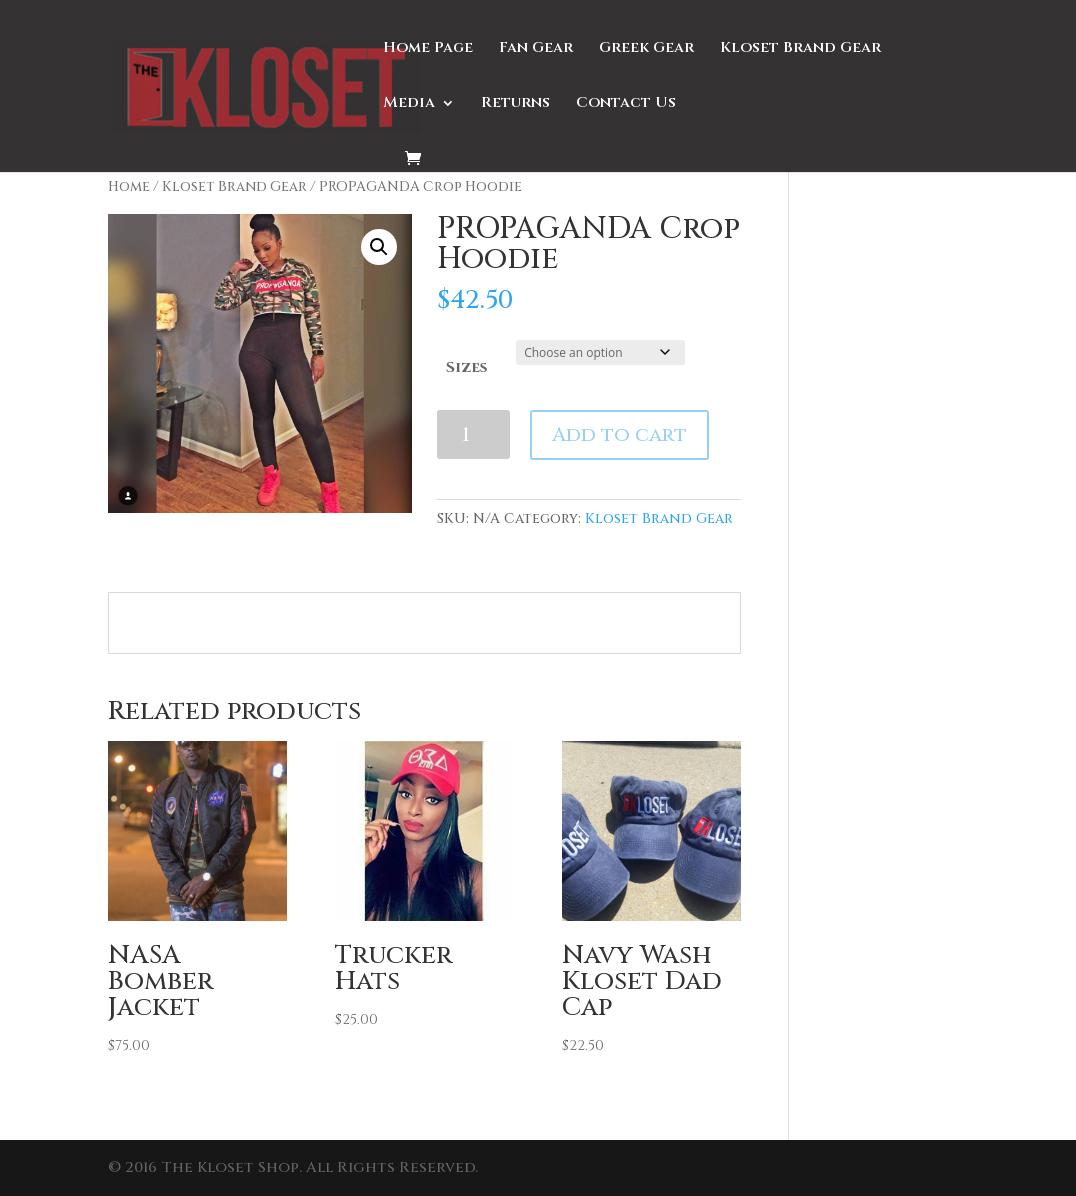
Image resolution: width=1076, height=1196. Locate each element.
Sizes (466, 367)
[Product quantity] (473, 434)
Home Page (428, 49)
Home (129, 187)
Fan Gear (536, 49)
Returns (515, 104)
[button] (379, 247)
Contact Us (626, 104)
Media (409, 104)
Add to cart (619, 434)
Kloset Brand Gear (800, 49)
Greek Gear (646, 49)
